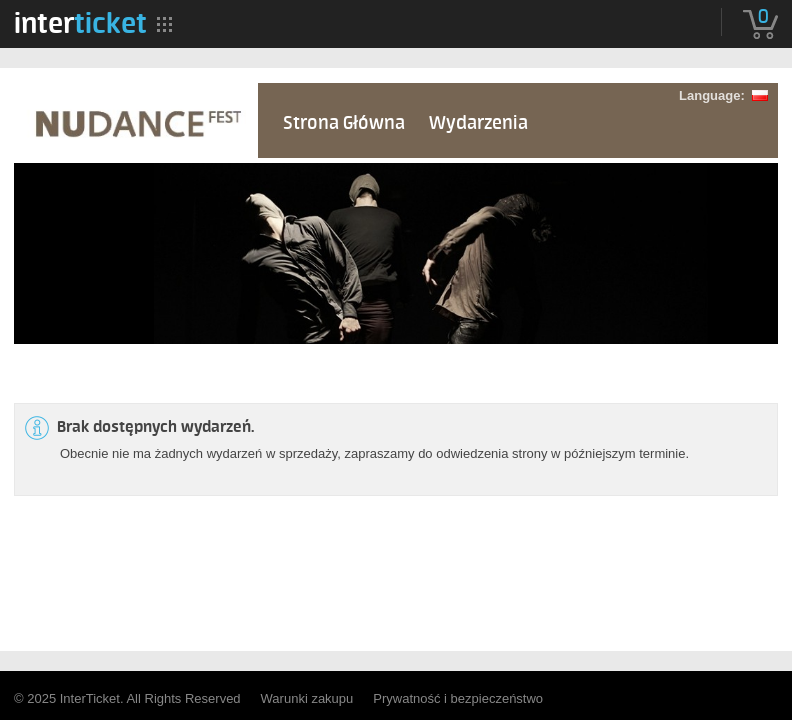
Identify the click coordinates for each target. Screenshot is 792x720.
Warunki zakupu (307, 698)
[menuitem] (80, 23)
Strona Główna (344, 123)
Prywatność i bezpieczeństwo (458, 698)
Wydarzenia (478, 123)
